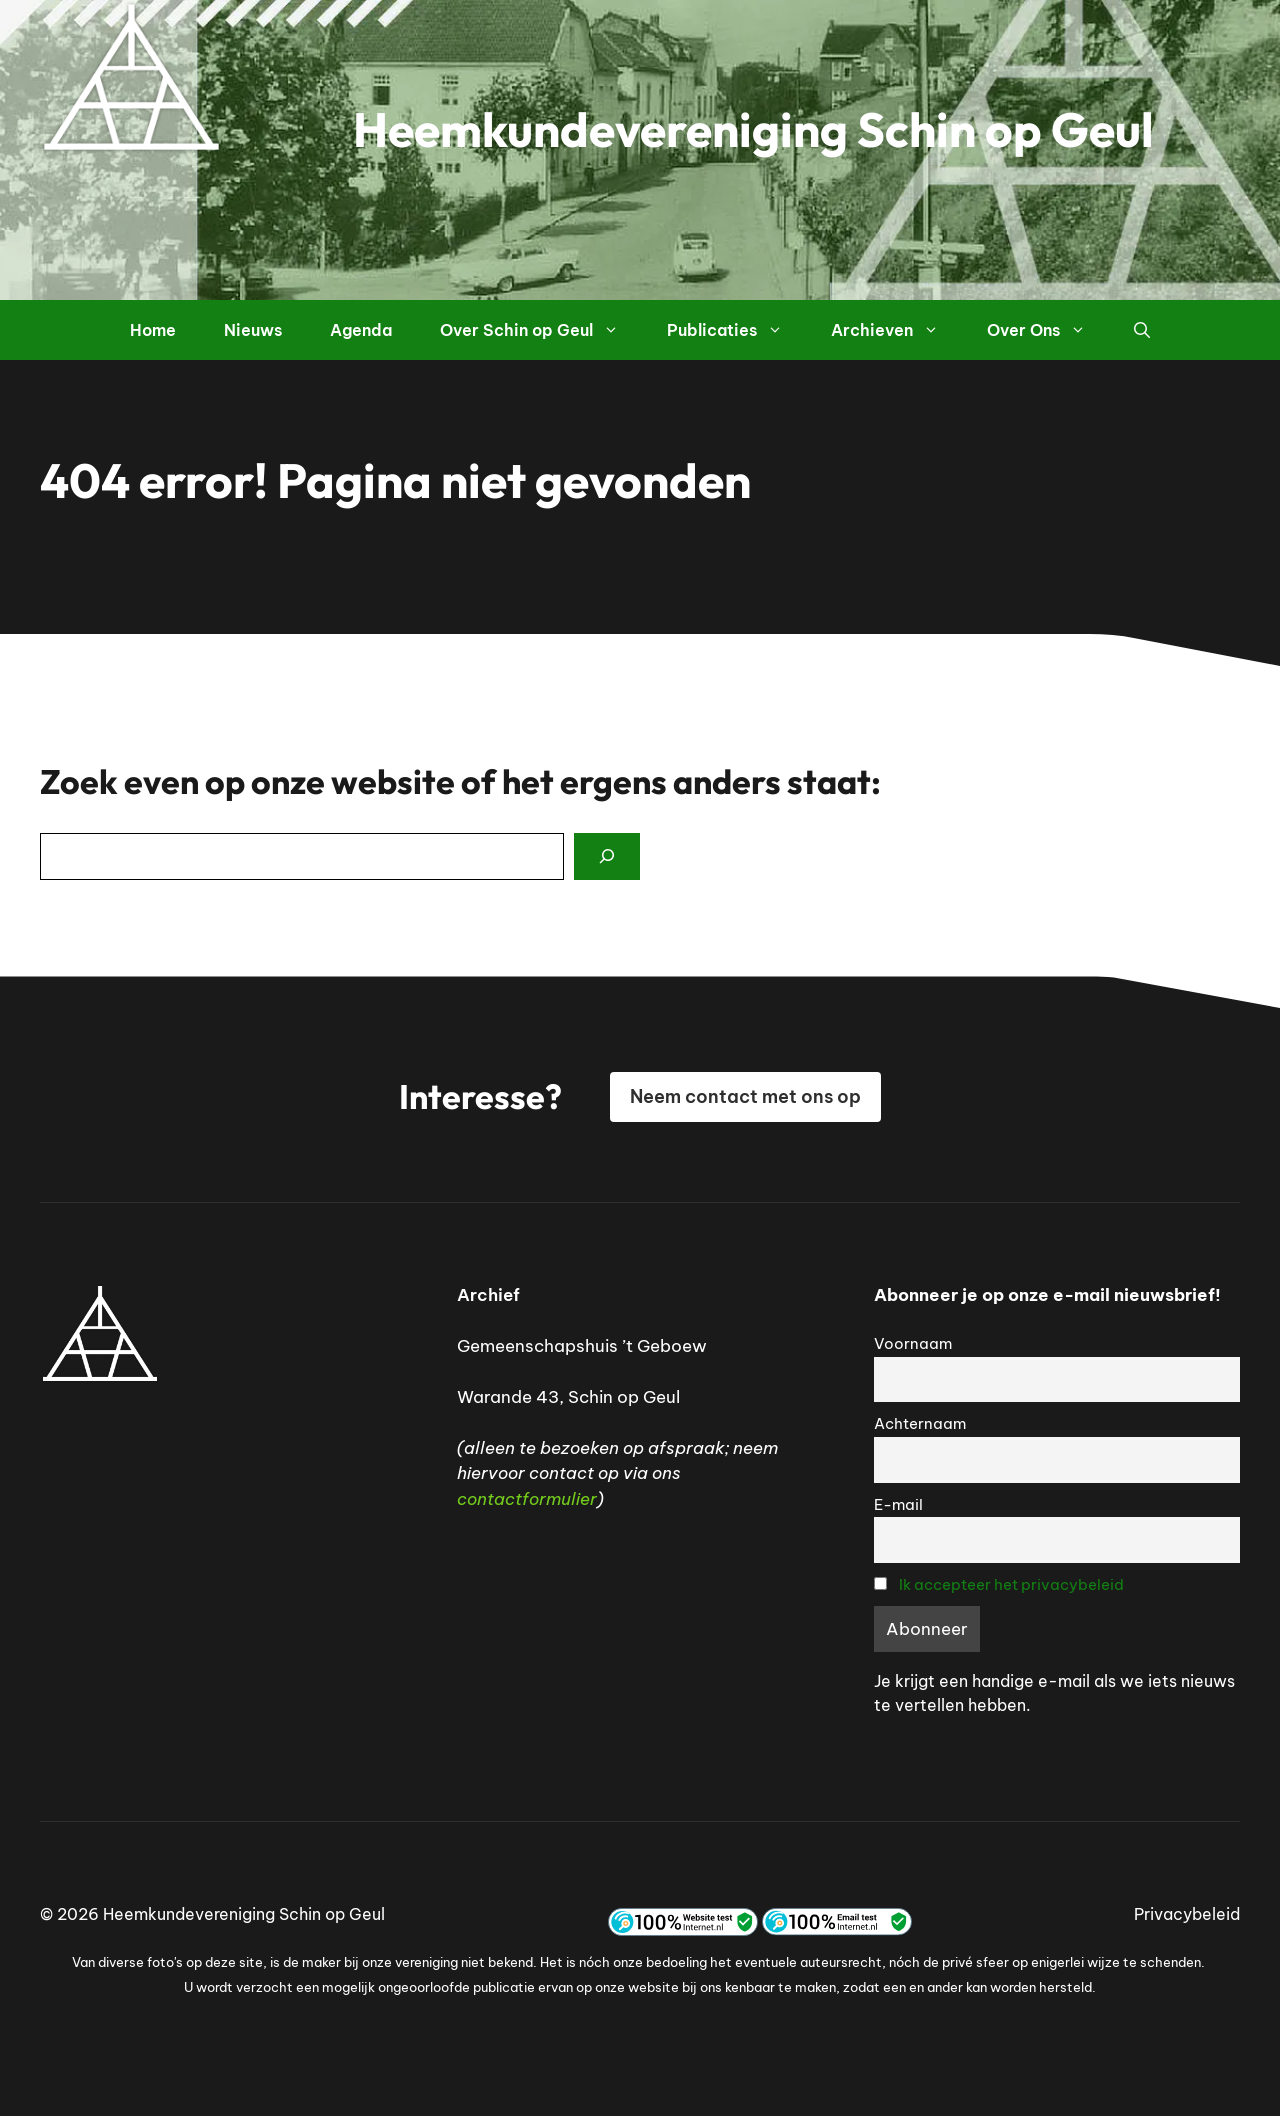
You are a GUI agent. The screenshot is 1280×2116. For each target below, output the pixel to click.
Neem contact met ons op (745, 1096)
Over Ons (1048, 330)
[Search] (607, 857)
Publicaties (737, 330)
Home (153, 330)
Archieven (897, 330)
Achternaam (920, 1423)
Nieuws (253, 330)
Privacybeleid (1187, 1914)
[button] (1142, 330)
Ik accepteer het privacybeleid (1011, 1584)
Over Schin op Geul (541, 330)
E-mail (898, 1504)
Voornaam (913, 1343)
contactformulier (527, 1499)
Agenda (361, 330)
